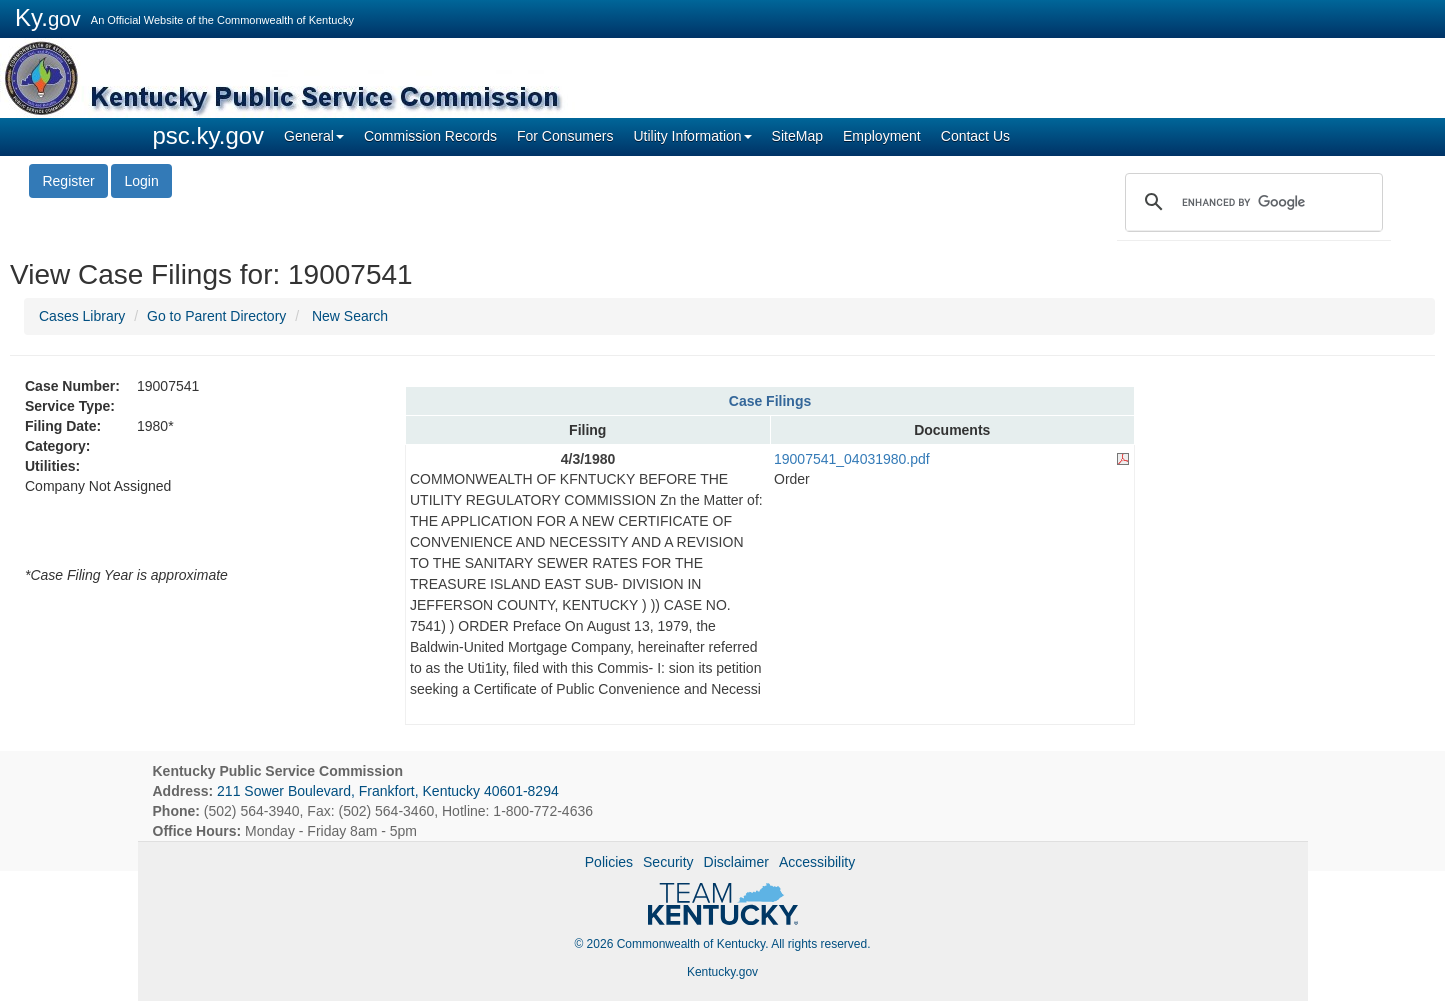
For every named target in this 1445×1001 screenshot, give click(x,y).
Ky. (48, 17)
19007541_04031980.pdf (852, 459)
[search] (1251, 202)
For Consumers (565, 136)
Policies (609, 862)
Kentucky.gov (722, 972)
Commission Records (430, 136)
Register (68, 181)
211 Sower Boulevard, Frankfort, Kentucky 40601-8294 (388, 791)
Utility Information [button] (692, 136)
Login (141, 181)
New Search (350, 316)
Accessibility (817, 862)
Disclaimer (736, 862)
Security (668, 862)
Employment (882, 136)
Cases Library (82, 316)
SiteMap (797, 136)
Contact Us (975, 136)
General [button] (314, 136)
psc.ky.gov (209, 135)
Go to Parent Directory (216, 316)
